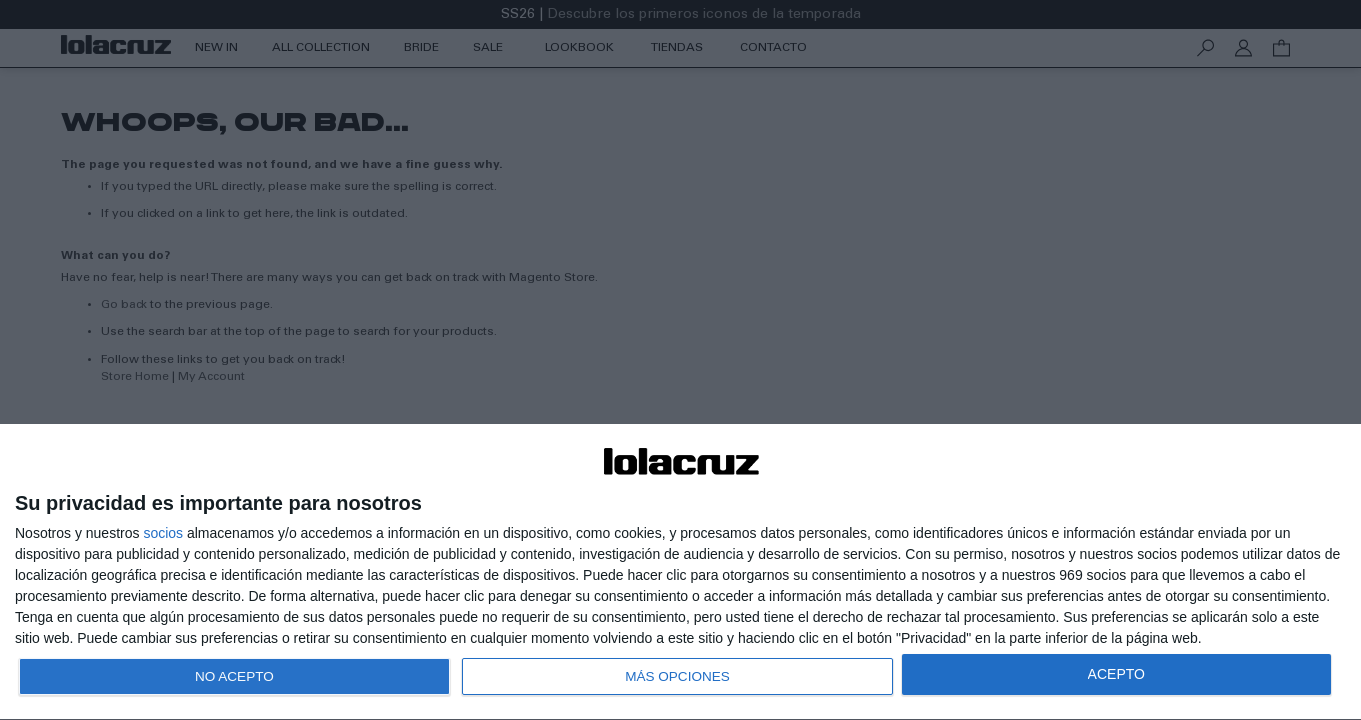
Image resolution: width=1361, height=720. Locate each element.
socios (163, 527)
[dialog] (680, 569)
